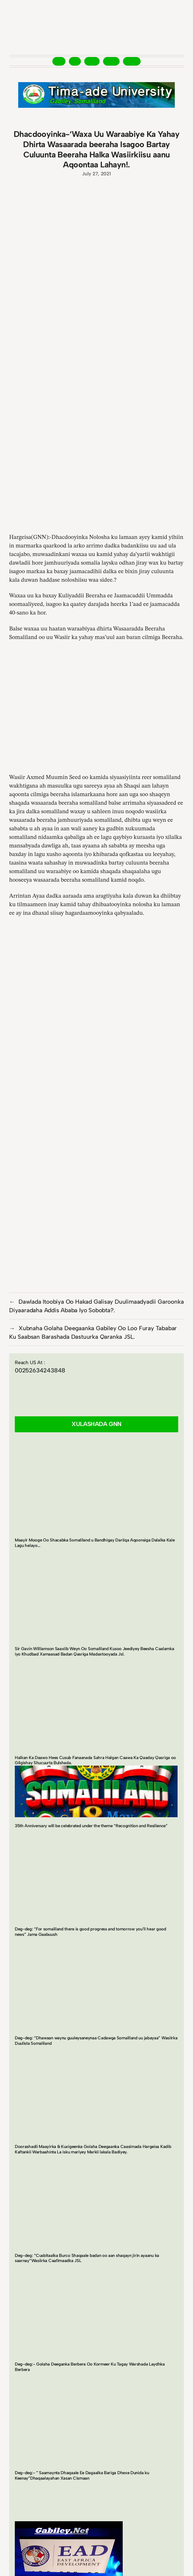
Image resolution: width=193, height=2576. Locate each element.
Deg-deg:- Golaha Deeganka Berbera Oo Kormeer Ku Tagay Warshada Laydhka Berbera (90, 2367)
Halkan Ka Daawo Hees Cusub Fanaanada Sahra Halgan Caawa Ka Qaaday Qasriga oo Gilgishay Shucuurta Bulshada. (95, 1760)
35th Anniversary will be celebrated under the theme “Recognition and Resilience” (91, 1825)
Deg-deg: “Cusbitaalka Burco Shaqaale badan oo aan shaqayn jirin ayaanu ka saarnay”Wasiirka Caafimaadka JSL (87, 2258)
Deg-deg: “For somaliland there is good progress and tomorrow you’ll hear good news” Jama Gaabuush (90, 1931)
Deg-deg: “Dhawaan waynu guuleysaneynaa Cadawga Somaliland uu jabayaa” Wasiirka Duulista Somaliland (96, 2040)
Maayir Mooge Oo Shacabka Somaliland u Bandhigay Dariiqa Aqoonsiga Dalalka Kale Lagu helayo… (94, 1543)
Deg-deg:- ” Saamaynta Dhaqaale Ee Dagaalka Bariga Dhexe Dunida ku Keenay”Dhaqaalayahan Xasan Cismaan (82, 2475)
